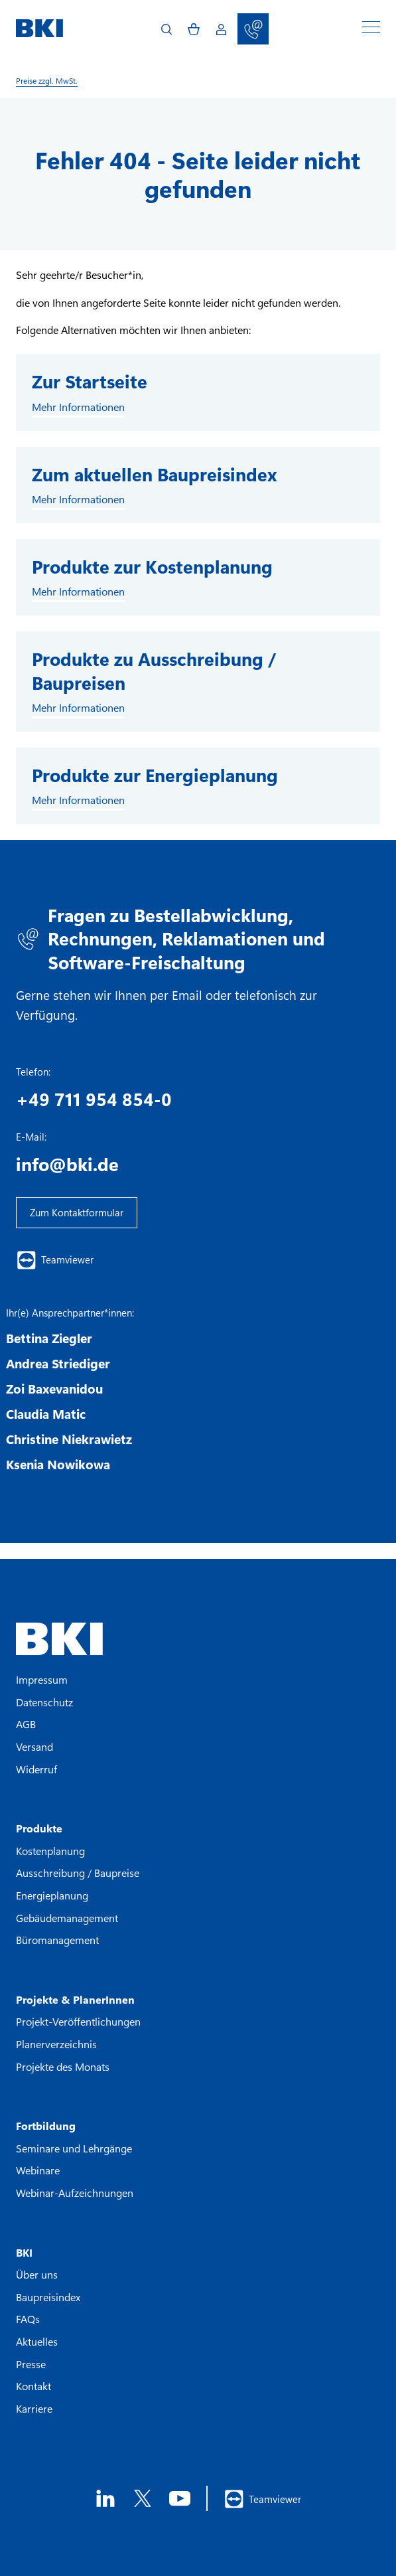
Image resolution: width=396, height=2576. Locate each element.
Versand (34, 1746)
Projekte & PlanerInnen (75, 1999)
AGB (26, 1724)
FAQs (28, 2319)
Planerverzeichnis (56, 2044)
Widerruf (36, 1769)
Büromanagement (57, 1940)
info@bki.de (67, 1164)
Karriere (34, 2408)
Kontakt (33, 2386)
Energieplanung (52, 1895)
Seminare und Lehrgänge (74, 2148)
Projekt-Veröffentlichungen (78, 2021)
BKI (24, 2252)
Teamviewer (55, 1260)
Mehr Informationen (78, 407)
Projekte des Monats (62, 2066)
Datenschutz (44, 1702)
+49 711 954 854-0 (94, 1099)
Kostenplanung (50, 1851)
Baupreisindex (48, 2297)
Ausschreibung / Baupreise (77, 1873)
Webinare (38, 2170)
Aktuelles (37, 2341)
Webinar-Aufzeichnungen (74, 2193)
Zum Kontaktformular (76, 1212)
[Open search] (166, 29)
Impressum (42, 1679)
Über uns (37, 2274)
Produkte (39, 1828)
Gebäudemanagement (67, 1918)
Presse (31, 2364)
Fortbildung (46, 2126)
